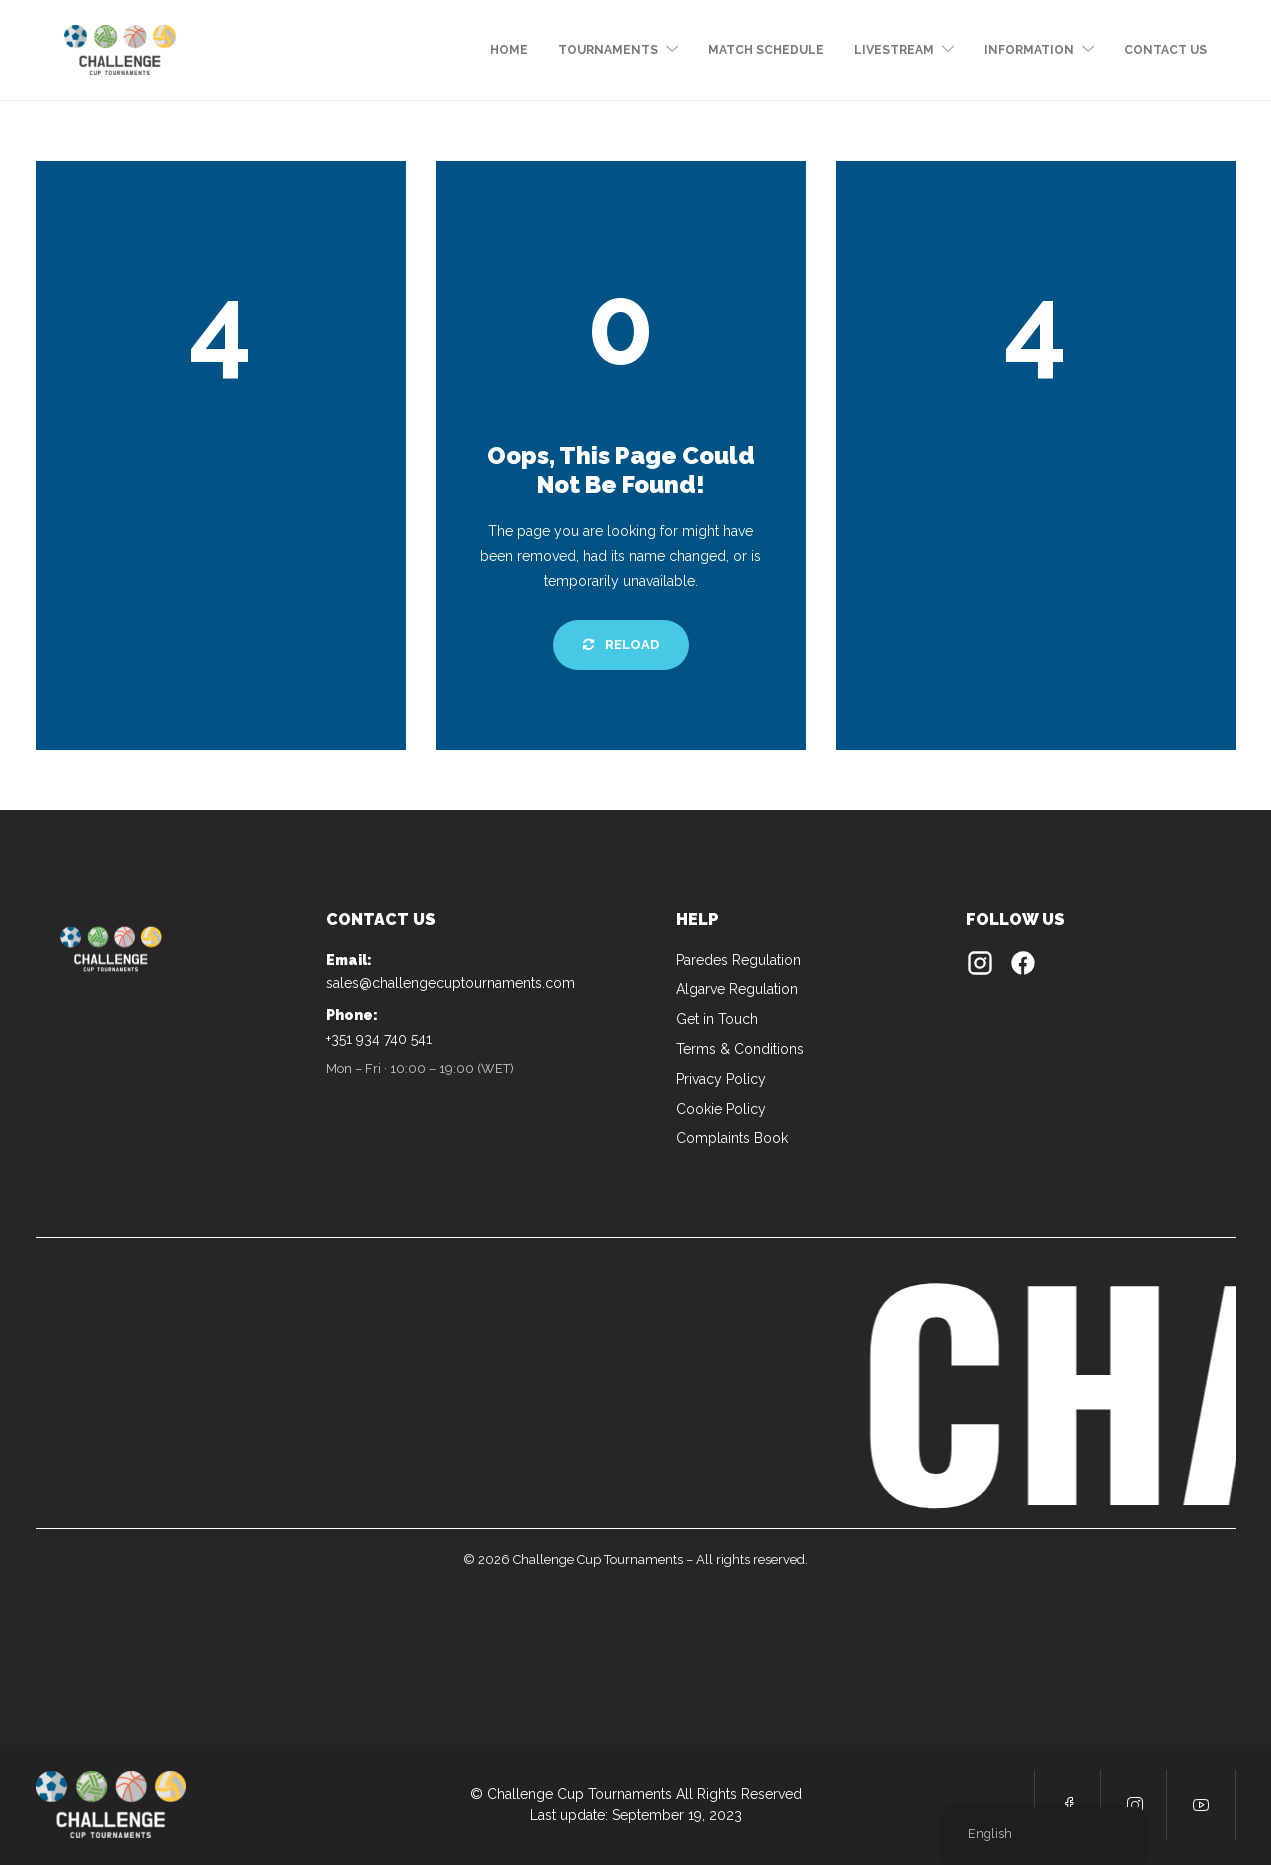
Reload (621, 644)
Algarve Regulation (737, 989)
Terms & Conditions (740, 1049)
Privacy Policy (721, 1079)
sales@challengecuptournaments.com (450, 983)
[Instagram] (980, 967)
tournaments (608, 50)
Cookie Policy (721, 1109)
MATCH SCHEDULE (766, 50)
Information (1029, 50)
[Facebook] (1023, 967)
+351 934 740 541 (379, 1039)
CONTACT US (1165, 50)
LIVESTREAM (894, 50)
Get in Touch (717, 1019)
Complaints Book (732, 1138)
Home (509, 50)
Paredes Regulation (738, 960)
